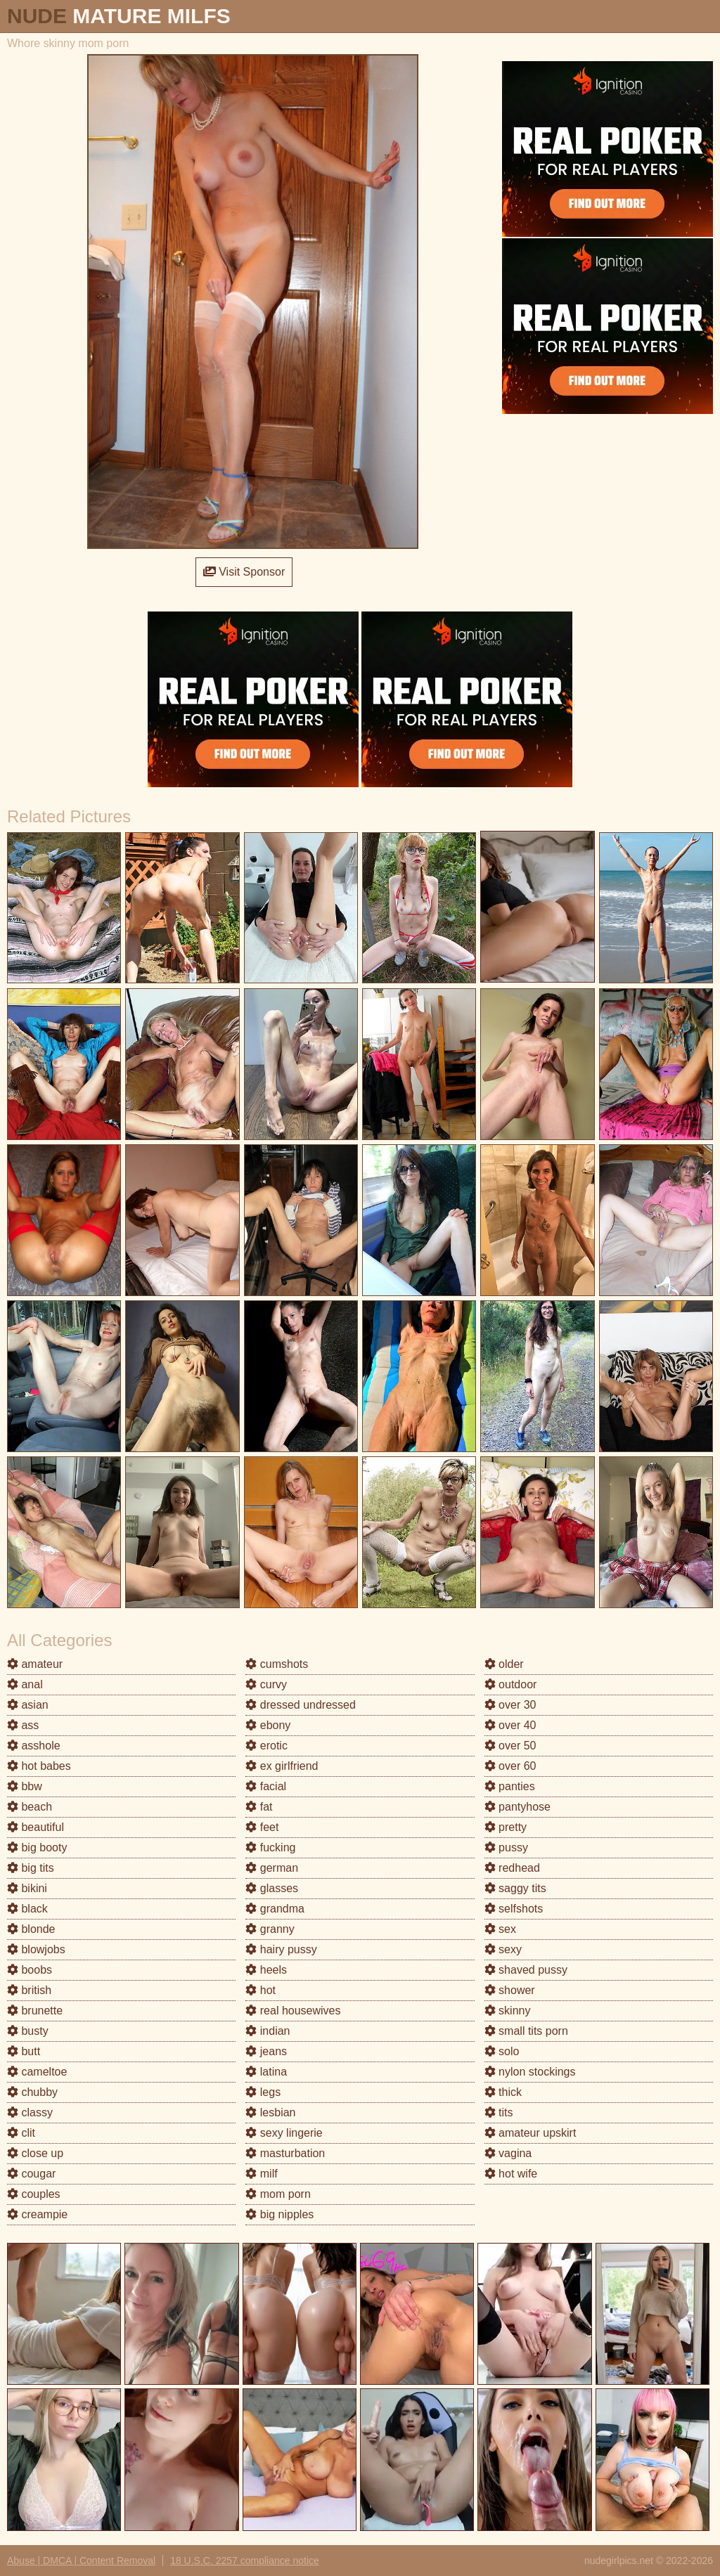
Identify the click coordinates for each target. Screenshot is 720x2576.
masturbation (285, 2153)
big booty (37, 1847)
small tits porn (526, 2031)
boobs (29, 1970)
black (27, 1909)
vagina (508, 2153)
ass (23, 1725)
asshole (33, 1746)
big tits (30, 1868)
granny (269, 1929)
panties (509, 1786)
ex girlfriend (281, 1766)
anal (25, 1684)
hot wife (511, 2174)
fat (258, 1807)
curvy (266, 1684)
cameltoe (37, 2072)
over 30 (510, 1705)
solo (502, 2051)
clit (21, 2133)
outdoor (510, 1684)
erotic (266, 1746)
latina (266, 2072)
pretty (505, 1827)
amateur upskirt (530, 2133)
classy (30, 2112)
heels (266, 1970)
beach (29, 1807)
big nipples (279, 2214)
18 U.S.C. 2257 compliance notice (244, 2560)
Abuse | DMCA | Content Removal (81, 2560)
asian (28, 1705)
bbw (24, 1786)
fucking (270, 1847)
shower (509, 1990)
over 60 (510, 1766)
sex (500, 1929)
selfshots (514, 1909)
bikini (27, 1888)
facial (265, 1786)
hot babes (39, 1766)
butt (23, 2051)
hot (260, 1990)
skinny (507, 2011)
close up (35, 2153)
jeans (266, 2051)
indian (267, 2031)
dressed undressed (300, 1705)
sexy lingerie (283, 2133)
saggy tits (515, 1888)
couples (33, 2194)
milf (261, 2174)
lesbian (270, 2112)
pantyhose (517, 1807)
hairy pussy (280, 1949)
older (504, 1664)
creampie (37, 2214)
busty (28, 2031)
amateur (35, 1664)
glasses (271, 1888)
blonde (31, 1929)
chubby (32, 2092)
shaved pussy (525, 1970)
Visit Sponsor (244, 572)
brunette (35, 2011)
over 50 (510, 1746)
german (271, 1868)
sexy (503, 1949)
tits (498, 2112)
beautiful (35, 1827)
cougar (31, 2174)
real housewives (292, 2011)
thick (503, 2092)
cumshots (276, 1664)
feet (261, 1827)
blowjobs (36, 1949)
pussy (506, 1847)
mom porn (277, 2194)
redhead (512, 1868)
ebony (267, 1725)
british (29, 1990)
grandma (274, 1909)
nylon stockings (530, 2072)
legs (263, 2092)
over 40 (510, 1725)
